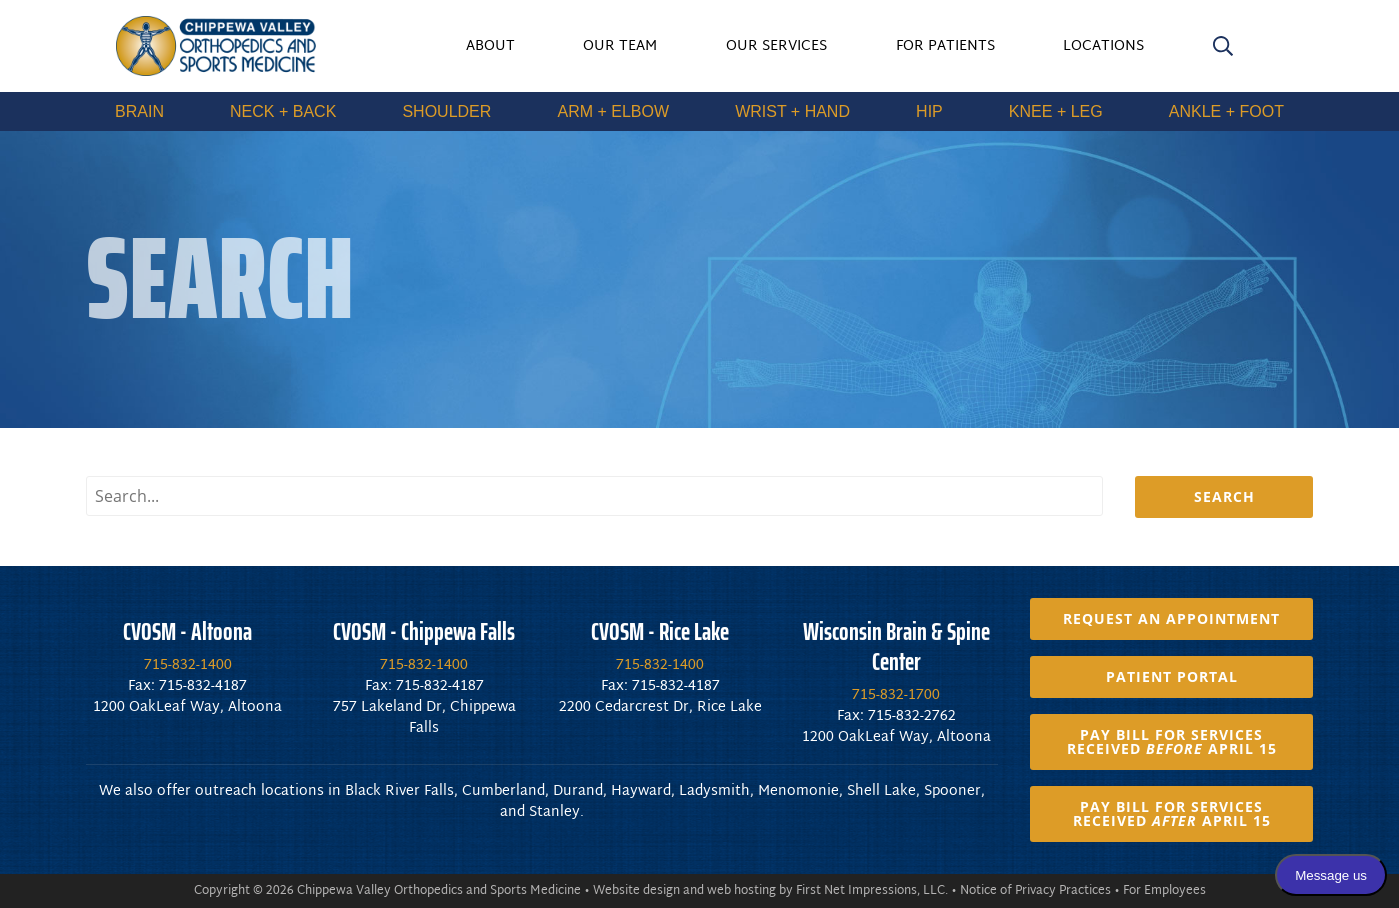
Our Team (620, 46)
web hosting (741, 891)
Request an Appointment (1171, 618)
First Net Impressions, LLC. (872, 891)
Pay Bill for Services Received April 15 (1172, 741)
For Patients (945, 46)
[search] (1223, 49)
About (490, 46)
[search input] (594, 496)
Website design (636, 891)
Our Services (776, 46)
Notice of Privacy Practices (1035, 891)
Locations (1103, 46)
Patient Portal (1172, 676)
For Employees (1164, 891)
